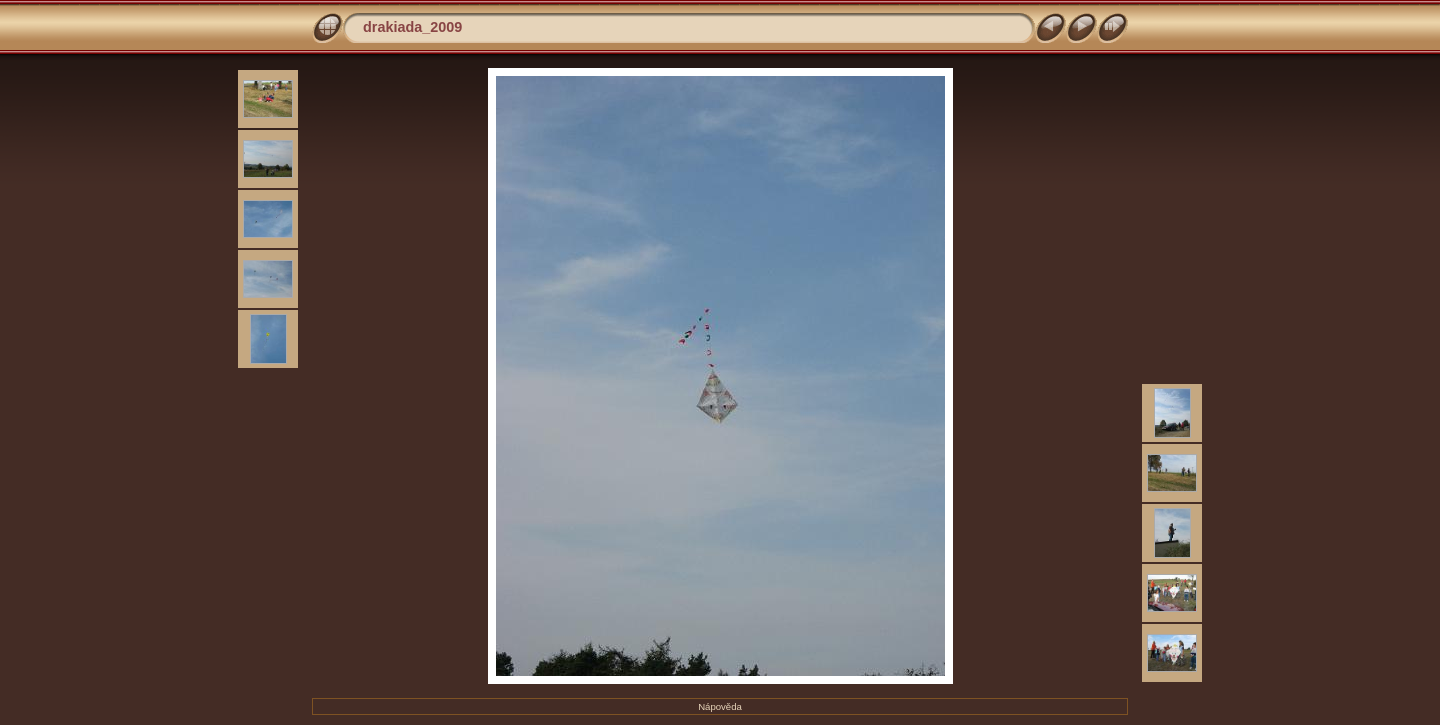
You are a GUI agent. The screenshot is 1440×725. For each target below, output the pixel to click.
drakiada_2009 (412, 27)
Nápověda (720, 706)
